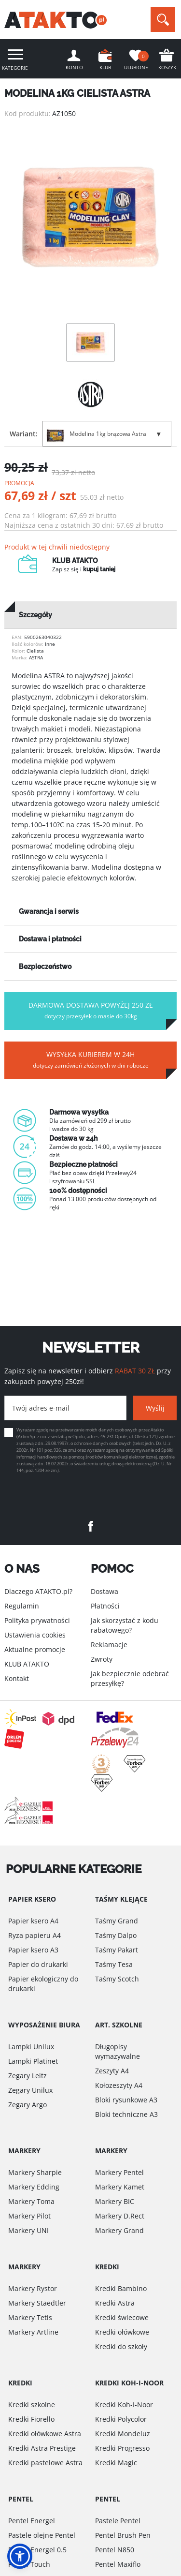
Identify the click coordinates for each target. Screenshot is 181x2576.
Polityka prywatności (37, 1620)
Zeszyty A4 (112, 2070)
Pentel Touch (29, 2564)
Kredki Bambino (121, 2288)
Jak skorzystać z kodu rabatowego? (124, 1625)
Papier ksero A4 (33, 1920)
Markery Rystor (32, 2288)
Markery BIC (114, 2201)
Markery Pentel (119, 2172)
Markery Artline (33, 2332)
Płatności (105, 1605)
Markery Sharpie (35, 2172)
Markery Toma (31, 2201)
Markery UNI (28, 2230)
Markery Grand (119, 2230)
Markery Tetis (30, 2317)
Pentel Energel (31, 2520)
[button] (20, 2556)
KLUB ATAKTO (26, 1663)
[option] (90, 217)
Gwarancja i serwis (49, 911)
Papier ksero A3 (33, 1949)
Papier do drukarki (38, 1964)
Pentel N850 (114, 2549)
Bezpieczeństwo (45, 966)
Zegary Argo (27, 2104)
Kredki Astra (115, 2303)
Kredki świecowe (122, 2317)
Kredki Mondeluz (122, 2433)
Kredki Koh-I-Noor (124, 2404)
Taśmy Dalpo (116, 1935)
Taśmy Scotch (117, 1978)
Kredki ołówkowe (122, 2332)
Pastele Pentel (117, 2520)
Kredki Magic (116, 2462)
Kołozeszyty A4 (118, 2085)
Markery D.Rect (119, 2215)
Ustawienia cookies (35, 1634)
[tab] (90, 615)
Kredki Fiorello (31, 2419)
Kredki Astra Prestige (42, 2448)
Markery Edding (33, 2186)
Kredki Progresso (122, 2448)
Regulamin (21, 1605)
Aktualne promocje (34, 1649)
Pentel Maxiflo (117, 2564)
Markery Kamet (119, 2186)
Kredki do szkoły (121, 2346)
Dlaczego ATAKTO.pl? (38, 1591)
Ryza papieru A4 (34, 1935)
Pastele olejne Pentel (41, 2535)
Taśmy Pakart (116, 1949)
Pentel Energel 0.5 (37, 2549)
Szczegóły (35, 615)
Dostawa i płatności (50, 939)
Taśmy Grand (116, 1920)
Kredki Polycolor (121, 2419)
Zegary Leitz (27, 2075)
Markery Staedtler (37, 2303)
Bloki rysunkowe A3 (126, 2099)
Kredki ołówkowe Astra (44, 2433)
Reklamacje (109, 1644)
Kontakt (16, 1678)
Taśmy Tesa (114, 1964)
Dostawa (104, 1591)
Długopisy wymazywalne (117, 2051)
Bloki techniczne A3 (126, 2114)
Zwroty (101, 1659)
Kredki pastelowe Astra (45, 2462)
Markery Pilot (29, 2215)
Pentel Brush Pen (123, 2535)
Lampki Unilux (31, 2046)
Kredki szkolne (31, 2404)
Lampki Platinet (33, 2061)
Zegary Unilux (30, 2090)
